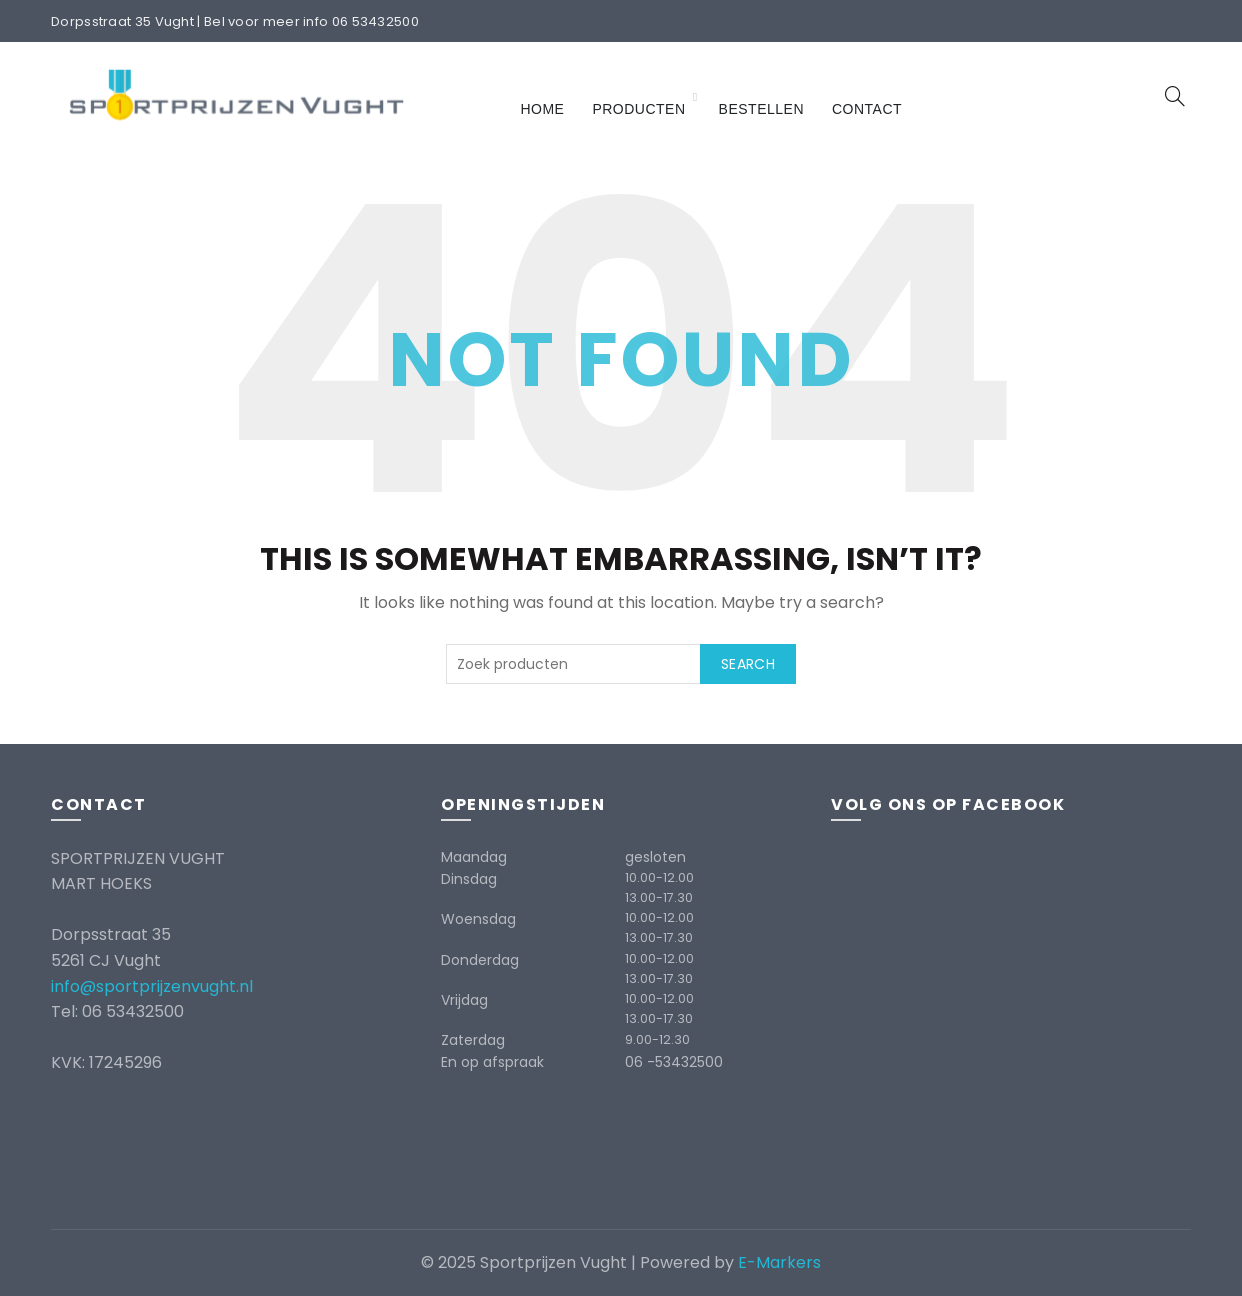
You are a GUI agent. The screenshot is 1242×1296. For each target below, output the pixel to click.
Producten (638, 109)
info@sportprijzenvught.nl (152, 986)
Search (748, 664)
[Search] (1175, 96)
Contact (867, 109)
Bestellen (761, 109)
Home (542, 109)
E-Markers (779, 1262)
